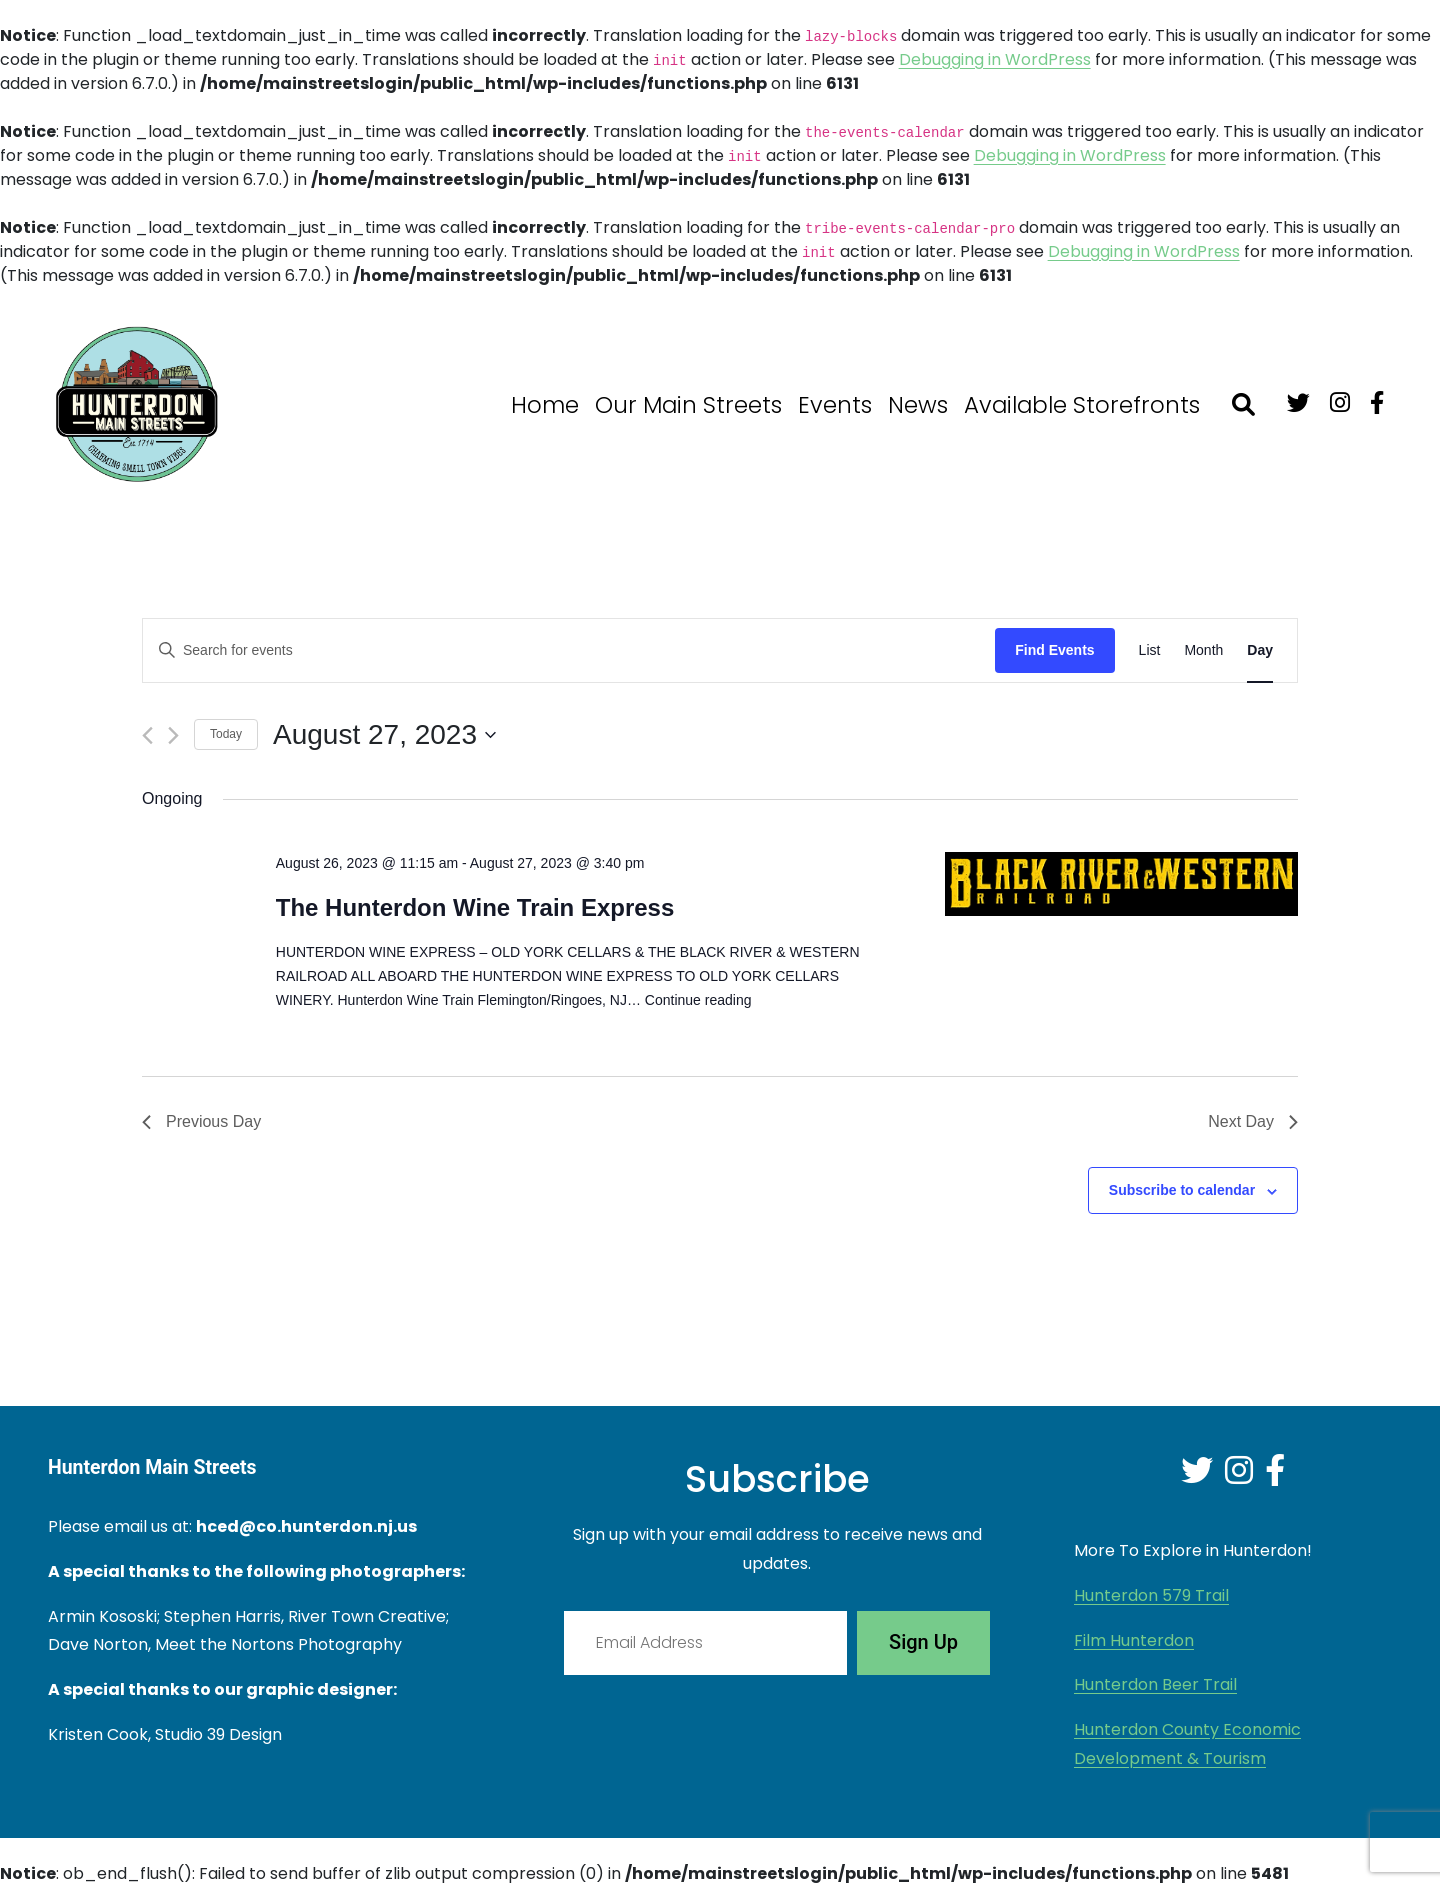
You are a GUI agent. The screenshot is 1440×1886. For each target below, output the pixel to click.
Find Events (1054, 650)
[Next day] (173, 735)
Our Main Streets (688, 405)
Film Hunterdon (1134, 1640)
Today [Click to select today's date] (226, 734)
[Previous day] (147, 735)
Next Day (1253, 1121)
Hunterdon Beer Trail (1155, 1684)
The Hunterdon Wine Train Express (475, 907)
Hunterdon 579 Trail (1151, 1595)
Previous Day (201, 1121)
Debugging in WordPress (995, 59)
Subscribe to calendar (1182, 1190)
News (918, 405)
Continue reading (698, 1000)
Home (545, 405)
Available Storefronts (1082, 405)
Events (835, 405)
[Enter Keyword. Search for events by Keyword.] (569, 650)
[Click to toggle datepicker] (384, 735)
